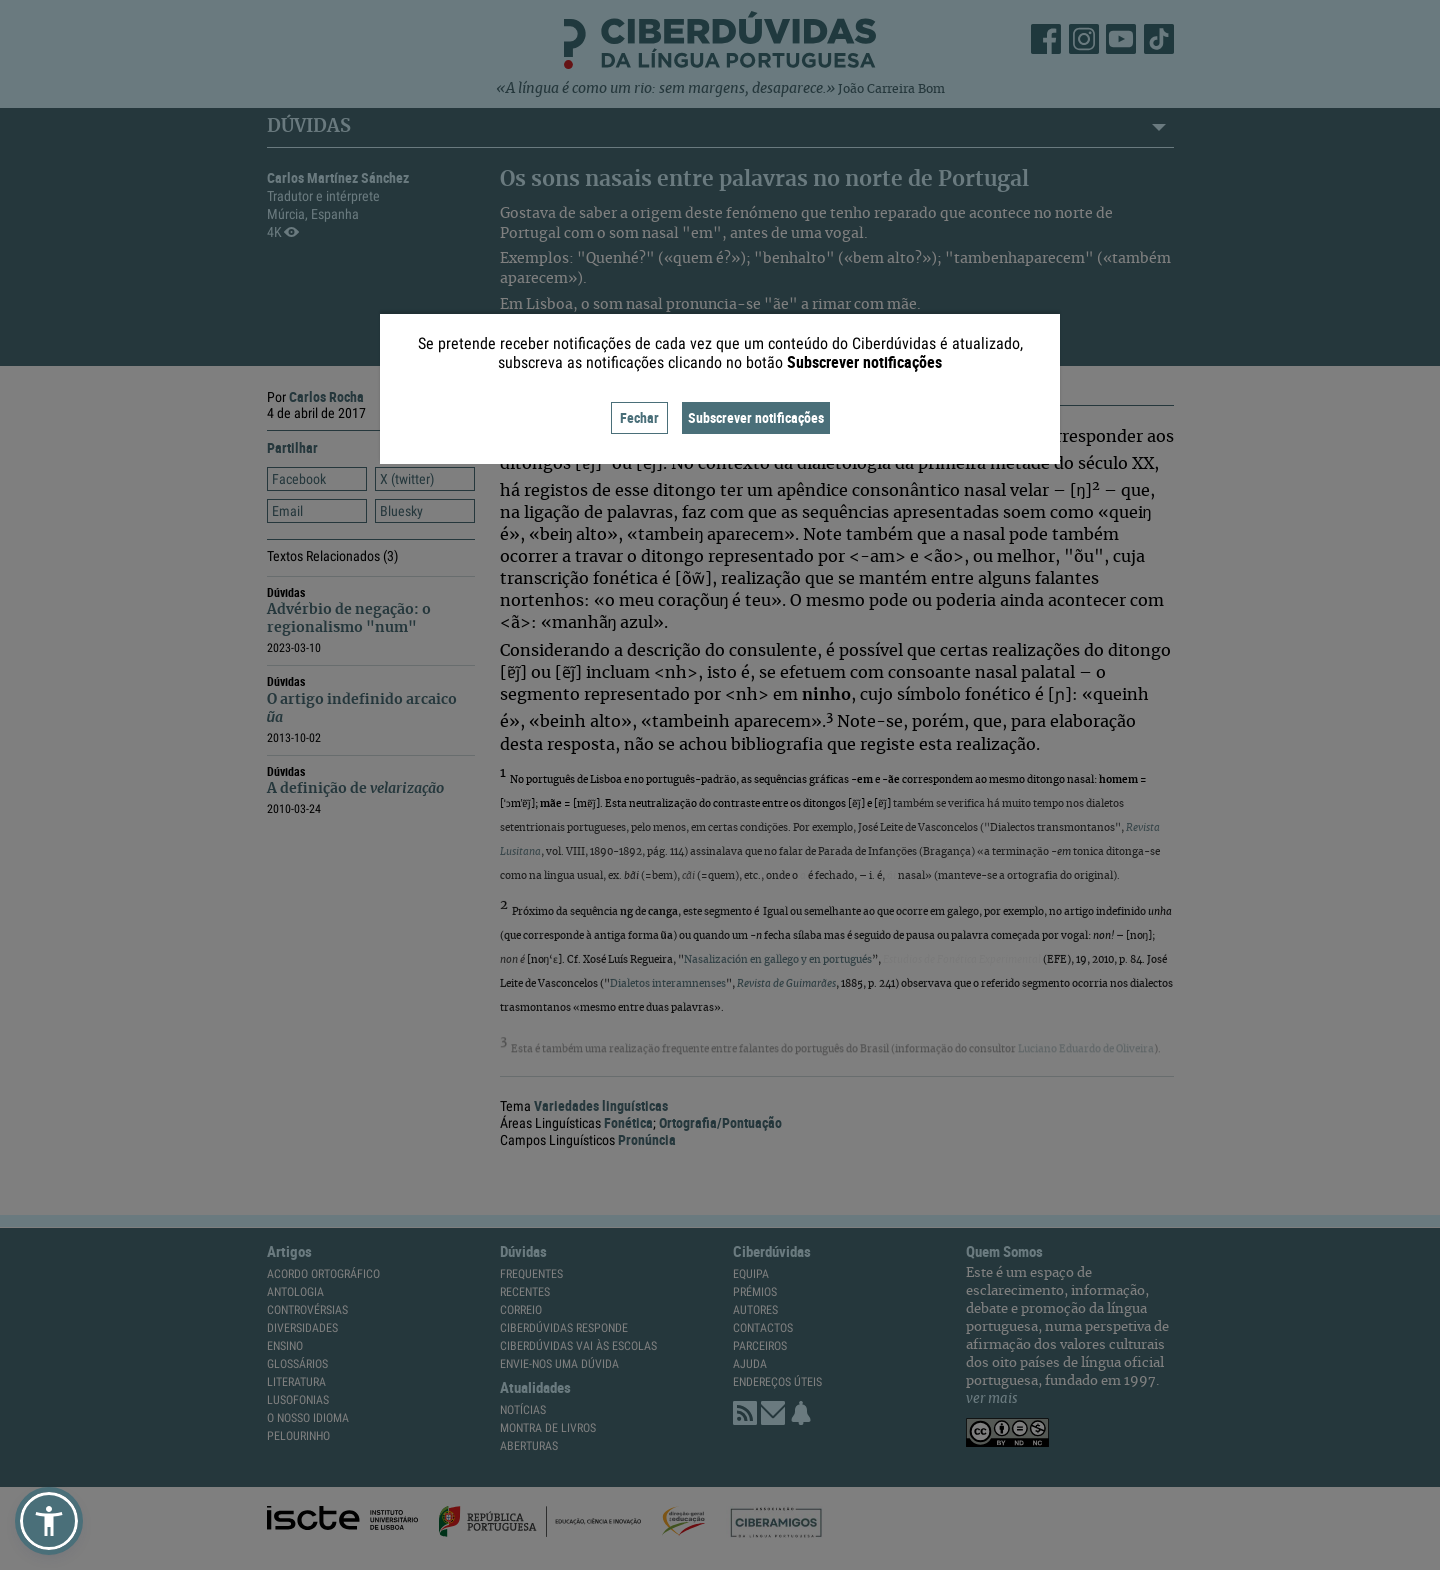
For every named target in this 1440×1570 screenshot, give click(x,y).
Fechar (639, 417)
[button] (49, 1521)
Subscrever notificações (756, 417)
